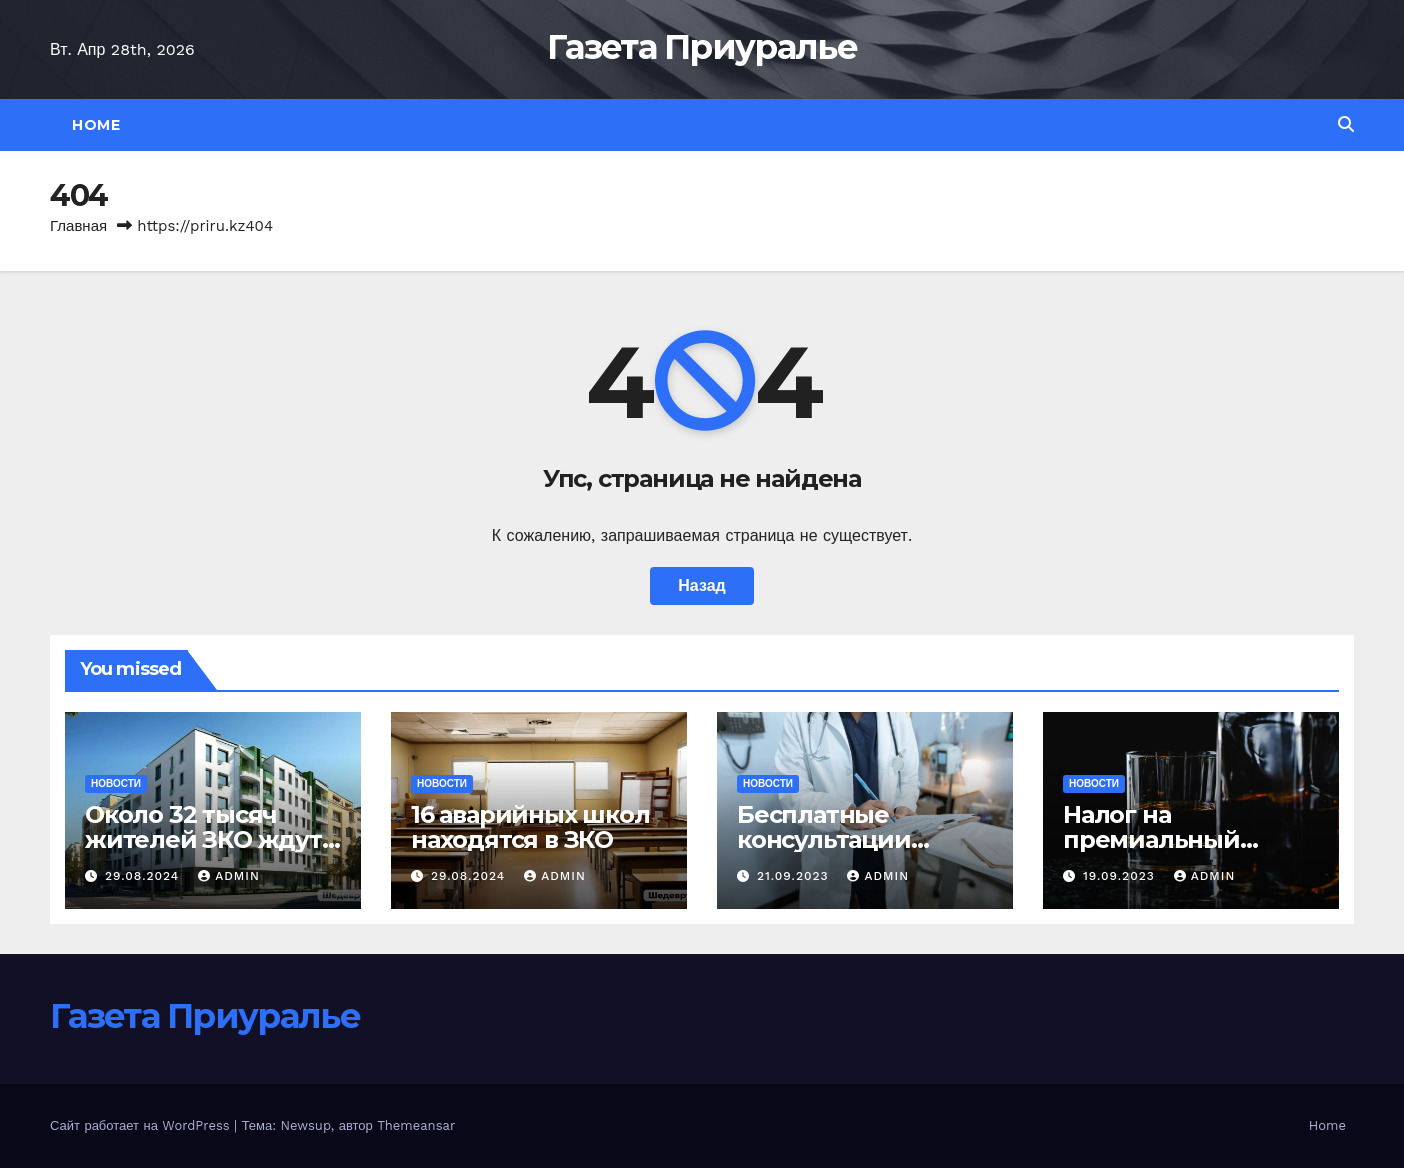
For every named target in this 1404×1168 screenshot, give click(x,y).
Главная (78, 226)
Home (96, 125)
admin (229, 876)
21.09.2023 (795, 876)
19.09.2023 (1121, 876)
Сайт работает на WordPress (142, 1125)
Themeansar (416, 1125)
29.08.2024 (144, 876)
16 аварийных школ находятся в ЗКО (530, 827)
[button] (1346, 124)
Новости (116, 783)
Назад (701, 585)
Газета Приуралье (702, 47)
